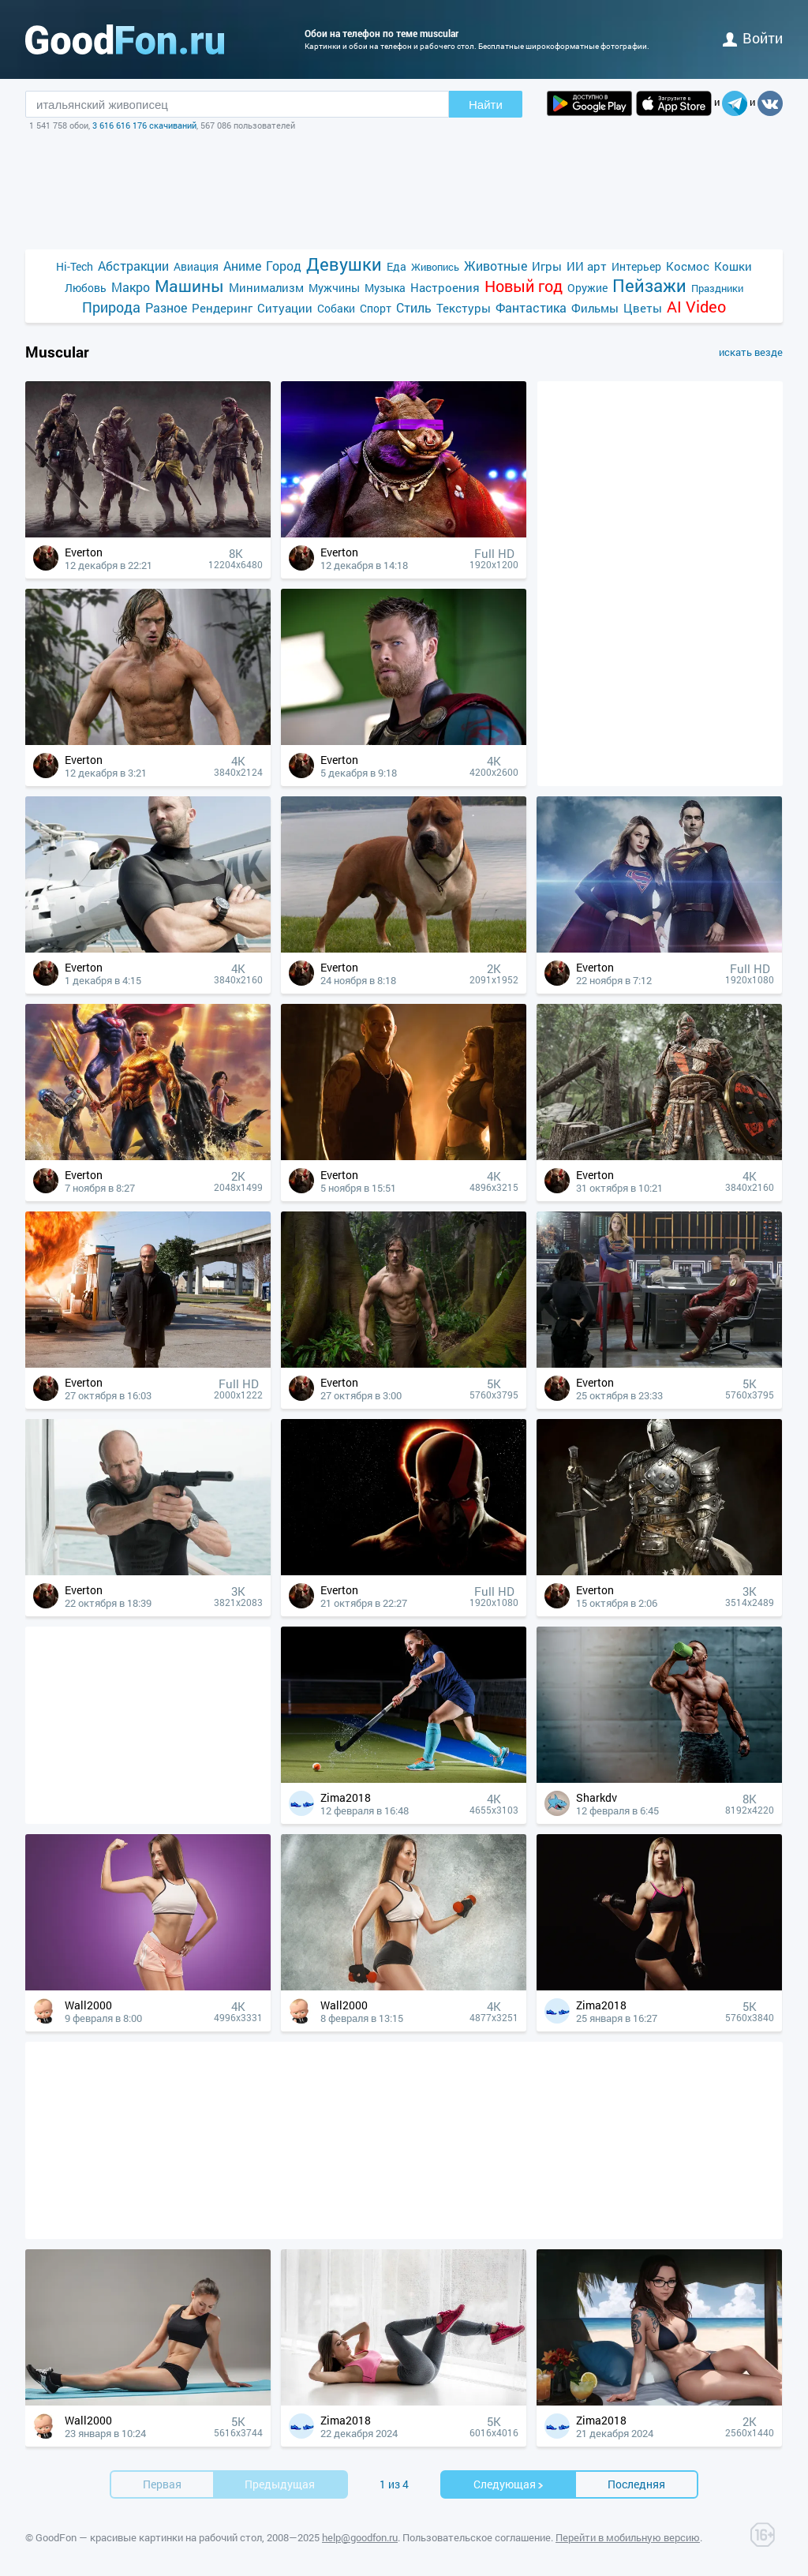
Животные (495, 265)
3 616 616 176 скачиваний (144, 125)
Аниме (242, 265)
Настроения (445, 287)
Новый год (523, 286)
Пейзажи (649, 285)
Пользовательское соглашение (476, 2537)
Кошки (733, 266)
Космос (687, 266)
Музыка (385, 287)
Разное (166, 307)
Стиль (414, 307)
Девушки (344, 264)
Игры (547, 266)
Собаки (336, 308)
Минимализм (266, 287)
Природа (111, 307)
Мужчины (334, 287)
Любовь (86, 287)
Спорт (375, 308)
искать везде (751, 352)
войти (753, 37)
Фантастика (531, 307)
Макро (130, 287)
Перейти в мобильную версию (628, 2537)
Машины (189, 286)
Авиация (196, 266)
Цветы (642, 308)
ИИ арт (587, 266)
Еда (396, 266)
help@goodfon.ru (360, 2537)
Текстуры (463, 308)
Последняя (636, 2484)
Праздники (717, 288)
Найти (486, 104)
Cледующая (508, 2484)
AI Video (696, 307)
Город (283, 265)
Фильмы (595, 308)
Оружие (587, 287)
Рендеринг (222, 308)
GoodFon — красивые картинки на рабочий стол (149, 2537)
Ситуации (284, 308)
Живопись (435, 267)
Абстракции (133, 265)
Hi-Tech (74, 266)
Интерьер (636, 266)
